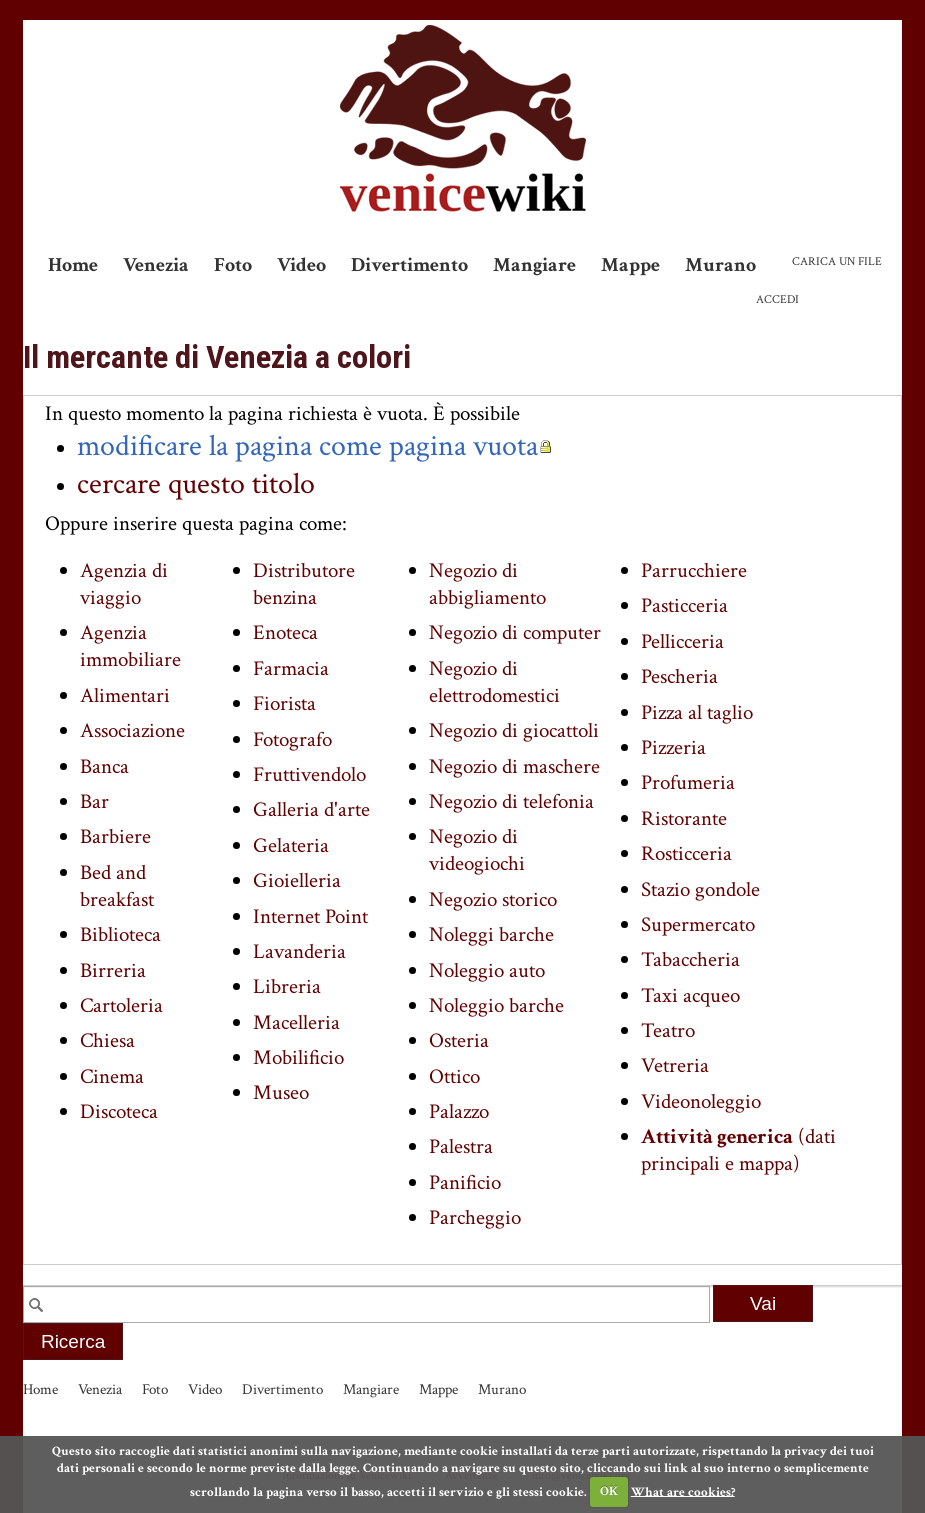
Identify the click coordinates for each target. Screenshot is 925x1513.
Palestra (461, 1146)
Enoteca (285, 632)
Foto (233, 265)
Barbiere (115, 836)
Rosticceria (686, 853)
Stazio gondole (700, 889)
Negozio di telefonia (511, 801)
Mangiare (534, 265)
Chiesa (107, 1040)
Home (73, 265)
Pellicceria (682, 641)
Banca (104, 766)
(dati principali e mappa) (738, 1150)
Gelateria (291, 845)
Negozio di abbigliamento (487, 584)
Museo (281, 1092)
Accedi (777, 299)
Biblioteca (120, 934)
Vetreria (675, 1065)
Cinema (112, 1076)
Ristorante (684, 818)
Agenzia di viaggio (124, 584)
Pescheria (679, 676)
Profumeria (688, 782)
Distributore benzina (304, 584)
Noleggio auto (487, 970)
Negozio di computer (515, 632)
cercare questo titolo (196, 484)
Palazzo (459, 1111)
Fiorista (284, 703)
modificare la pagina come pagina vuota (307, 446)
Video (301, 265)
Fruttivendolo (309, 774)
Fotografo (292, 739)
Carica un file (837, 261)
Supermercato (698, 924)
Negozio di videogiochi (477, 850)
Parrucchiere (694, 570)
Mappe (630, 265)
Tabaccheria (690, 959)
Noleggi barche (491, 934)
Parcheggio (475, 1217)
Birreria (113, 970)
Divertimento (409, 265)
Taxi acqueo (690, 995)
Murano (720, 265)
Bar (94, 801)
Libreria (287, 986)
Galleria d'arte (311, 809)
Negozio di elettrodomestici (494, 682)
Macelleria (296, 1022)
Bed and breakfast (117, 886)
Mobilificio (298, 1057)
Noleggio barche (496, 1005)
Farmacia (291, 668)
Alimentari (125, 695)
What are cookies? (683, 1491)
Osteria (459, 1040)
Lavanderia (299, 951)
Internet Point (310, 916)
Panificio (465, 1182)
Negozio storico (493, 899)
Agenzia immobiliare (130, 646)
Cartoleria (121, 1005)
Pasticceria (684, 605)
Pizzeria (673, 747)
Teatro (668, 1030)
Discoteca (119, 1111)
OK (609, 1491)
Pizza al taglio (697, 712)
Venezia (156, 265)
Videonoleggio (701, 1101)
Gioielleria (297, 880)
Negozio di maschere (514, 766)
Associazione (132, 730)
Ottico (454, 1076)
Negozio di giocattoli (514, 730)
